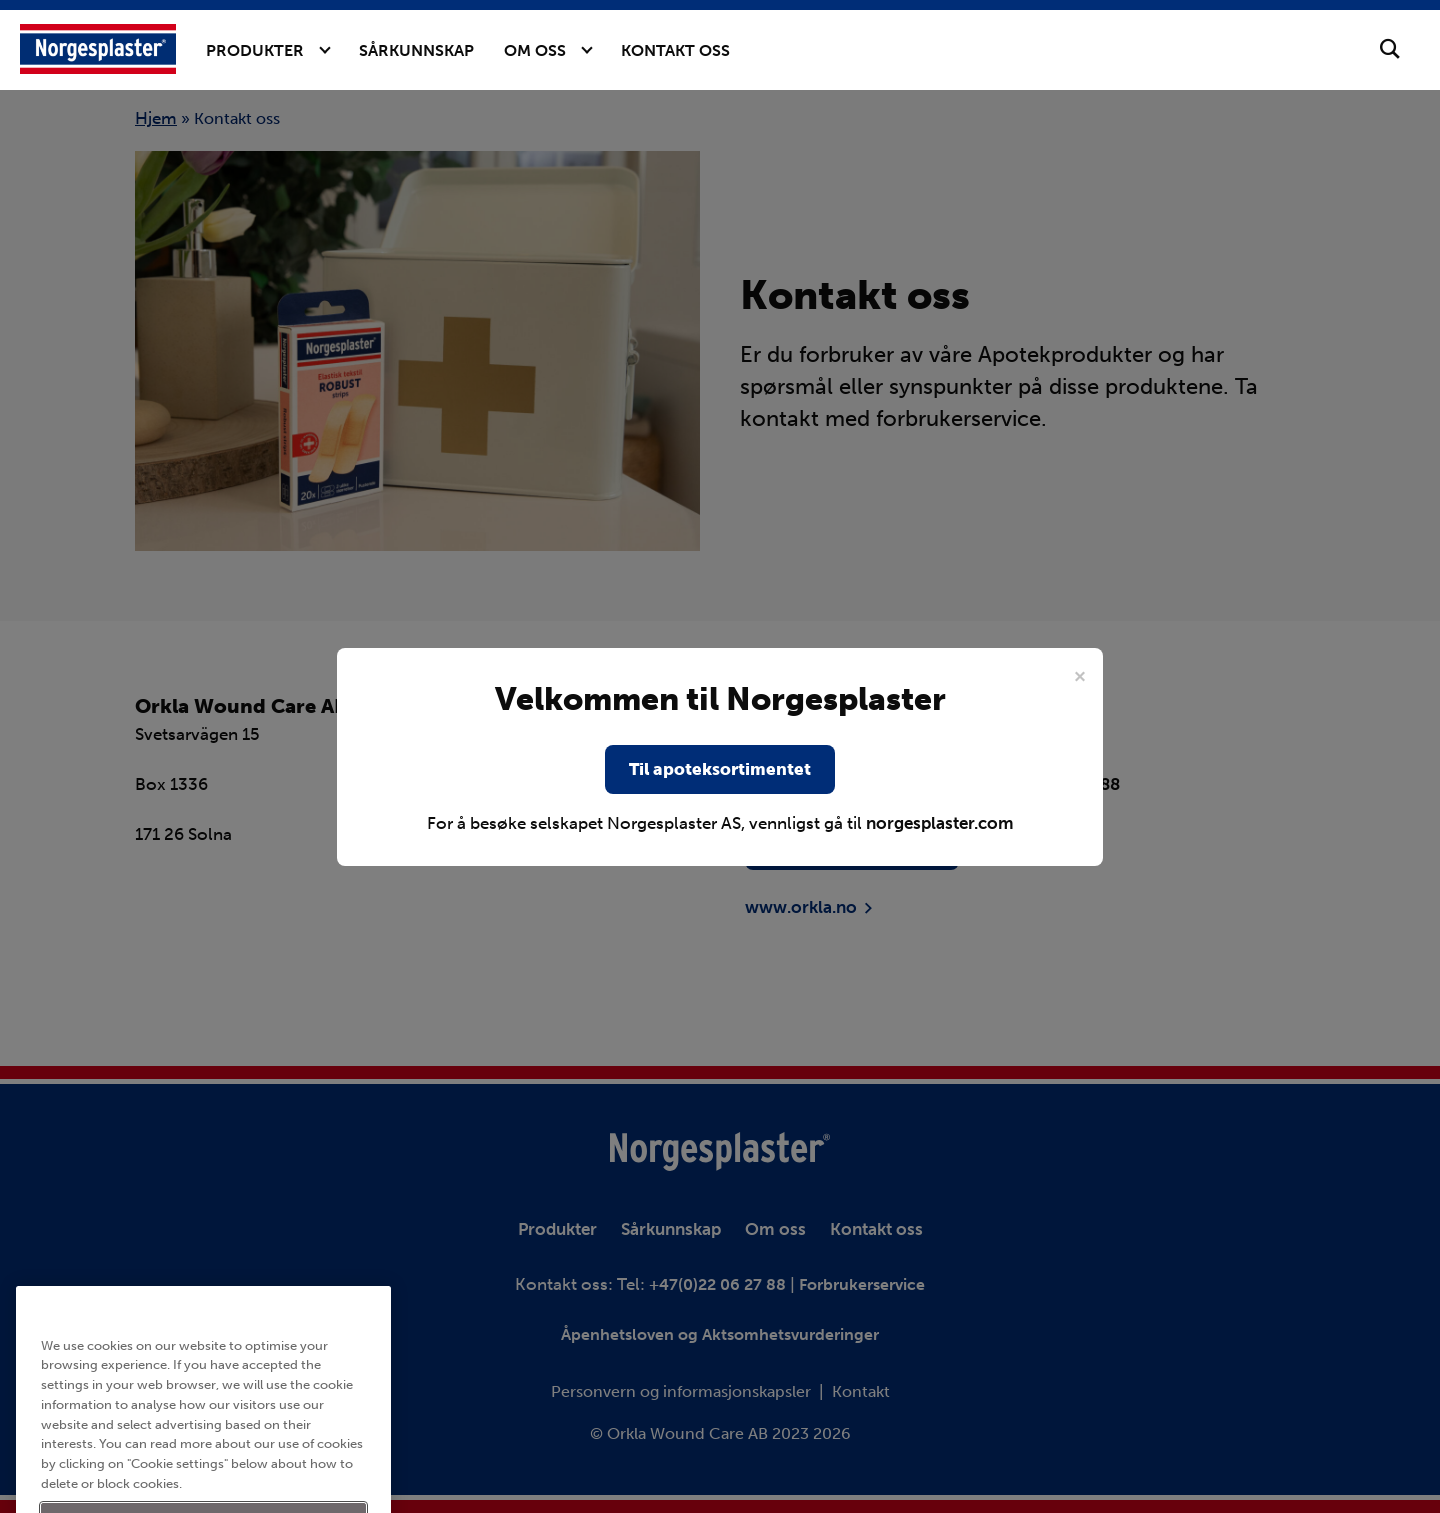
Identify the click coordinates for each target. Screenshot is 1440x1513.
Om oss (535, 50)
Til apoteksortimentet (720, 769)
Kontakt (861, 1391)
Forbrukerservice (862, 1284)
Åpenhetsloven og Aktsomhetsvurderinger (720, 1334)
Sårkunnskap (416, 50)
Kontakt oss (675, 50)
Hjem (156, 118)
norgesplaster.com (940, 823)
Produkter (255, 50)
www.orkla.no (801, 907)
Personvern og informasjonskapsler (681, 1391)
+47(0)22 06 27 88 (719, 1284)
